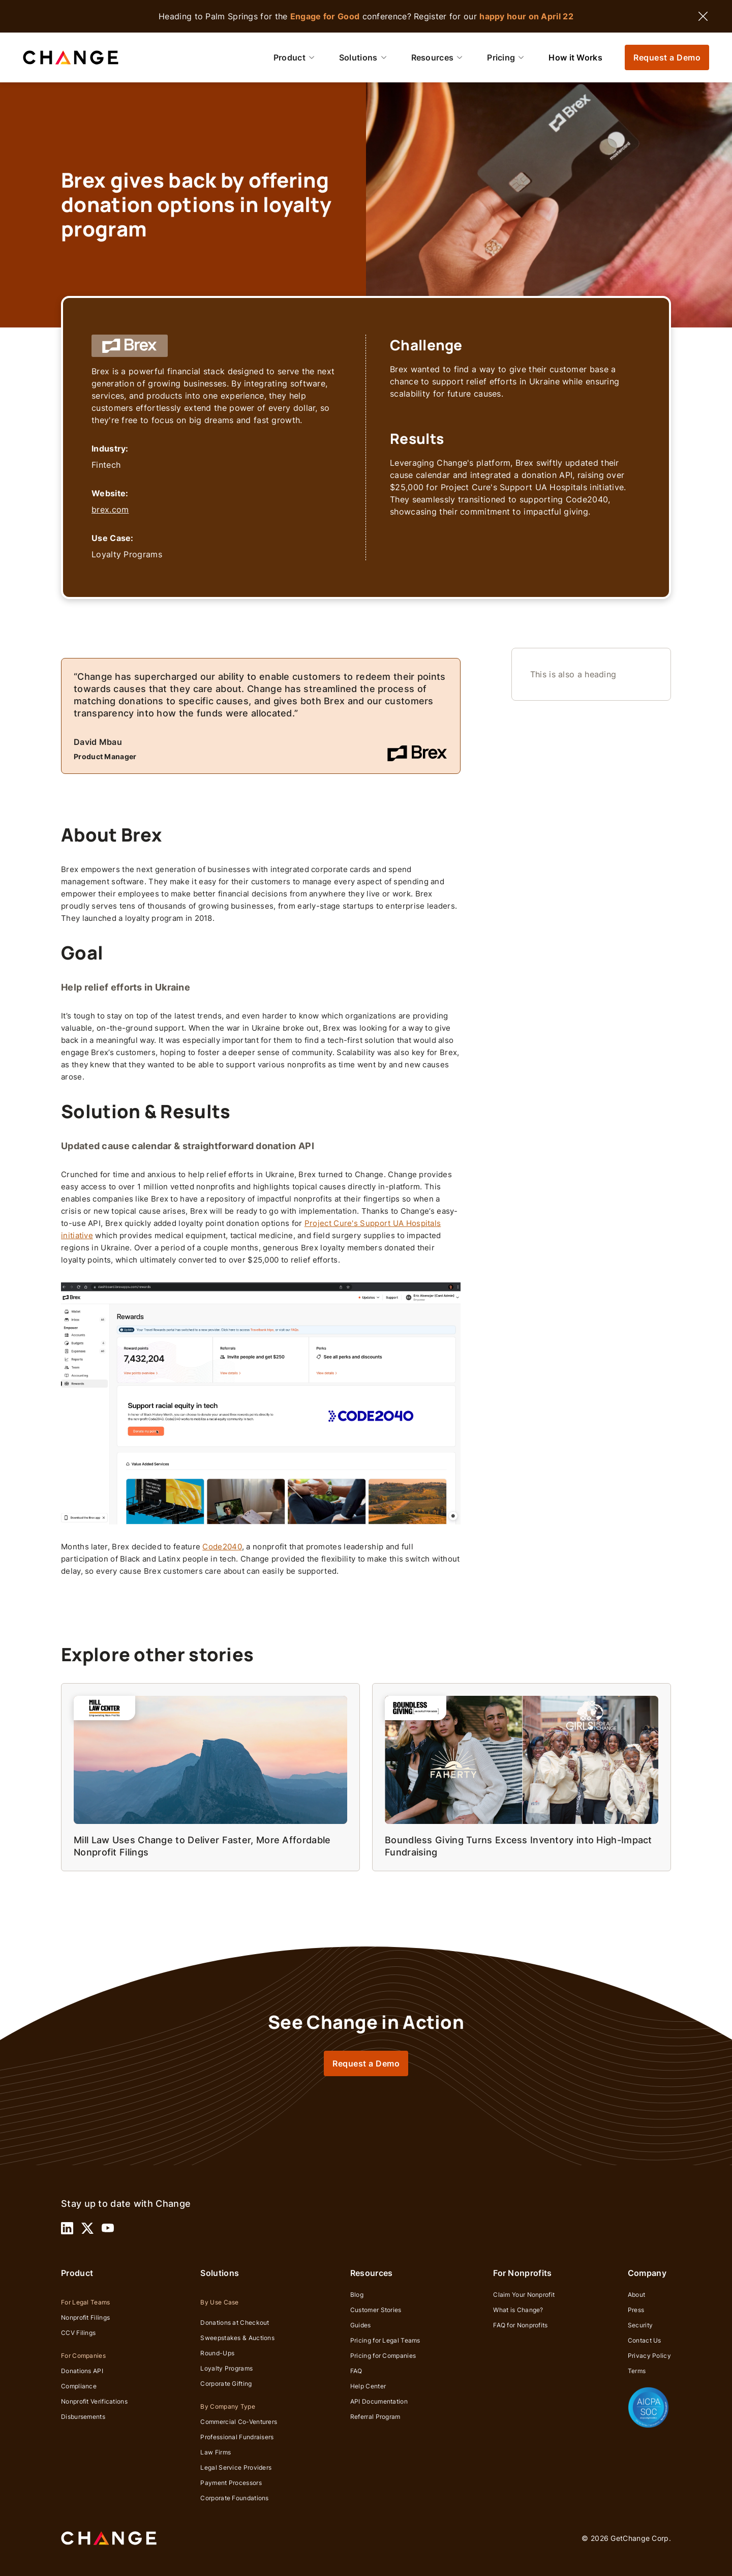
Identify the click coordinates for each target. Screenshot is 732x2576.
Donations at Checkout (234, 2322)
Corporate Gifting (226, 2383)
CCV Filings (78, 2333)
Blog (356, 2294)
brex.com (110, 509)
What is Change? (518, 2310)
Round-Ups (217, 2353)
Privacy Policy (649, 2355)
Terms (637, 2371)
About (637, 2294)
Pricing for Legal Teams (385, 2340)
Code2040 (221, 1546)
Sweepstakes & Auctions (237, 2338)
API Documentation (379, 2401)
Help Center (368, 2386)
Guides (360, 2325)
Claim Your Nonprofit (524, 2294)
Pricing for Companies (383, 2355)
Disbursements (83, 2416)
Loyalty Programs (226, 2368)
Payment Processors (230, 2483)
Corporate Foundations (234, 2498)
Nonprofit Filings (85, 2317)
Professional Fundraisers (236, 2437)
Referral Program (375, 2416)
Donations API (82, 2371)
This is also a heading (573, 674)
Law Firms (215, 2452)
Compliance (79, 2386)
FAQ (356, 2371)
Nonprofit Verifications (94, 2401)
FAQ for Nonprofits (520, 2325)
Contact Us (644, 2340)
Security (640, 2325)
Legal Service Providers (235, 2467)
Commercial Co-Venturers (238, 2421)
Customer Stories (376, 2310)
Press (636, 2310)
